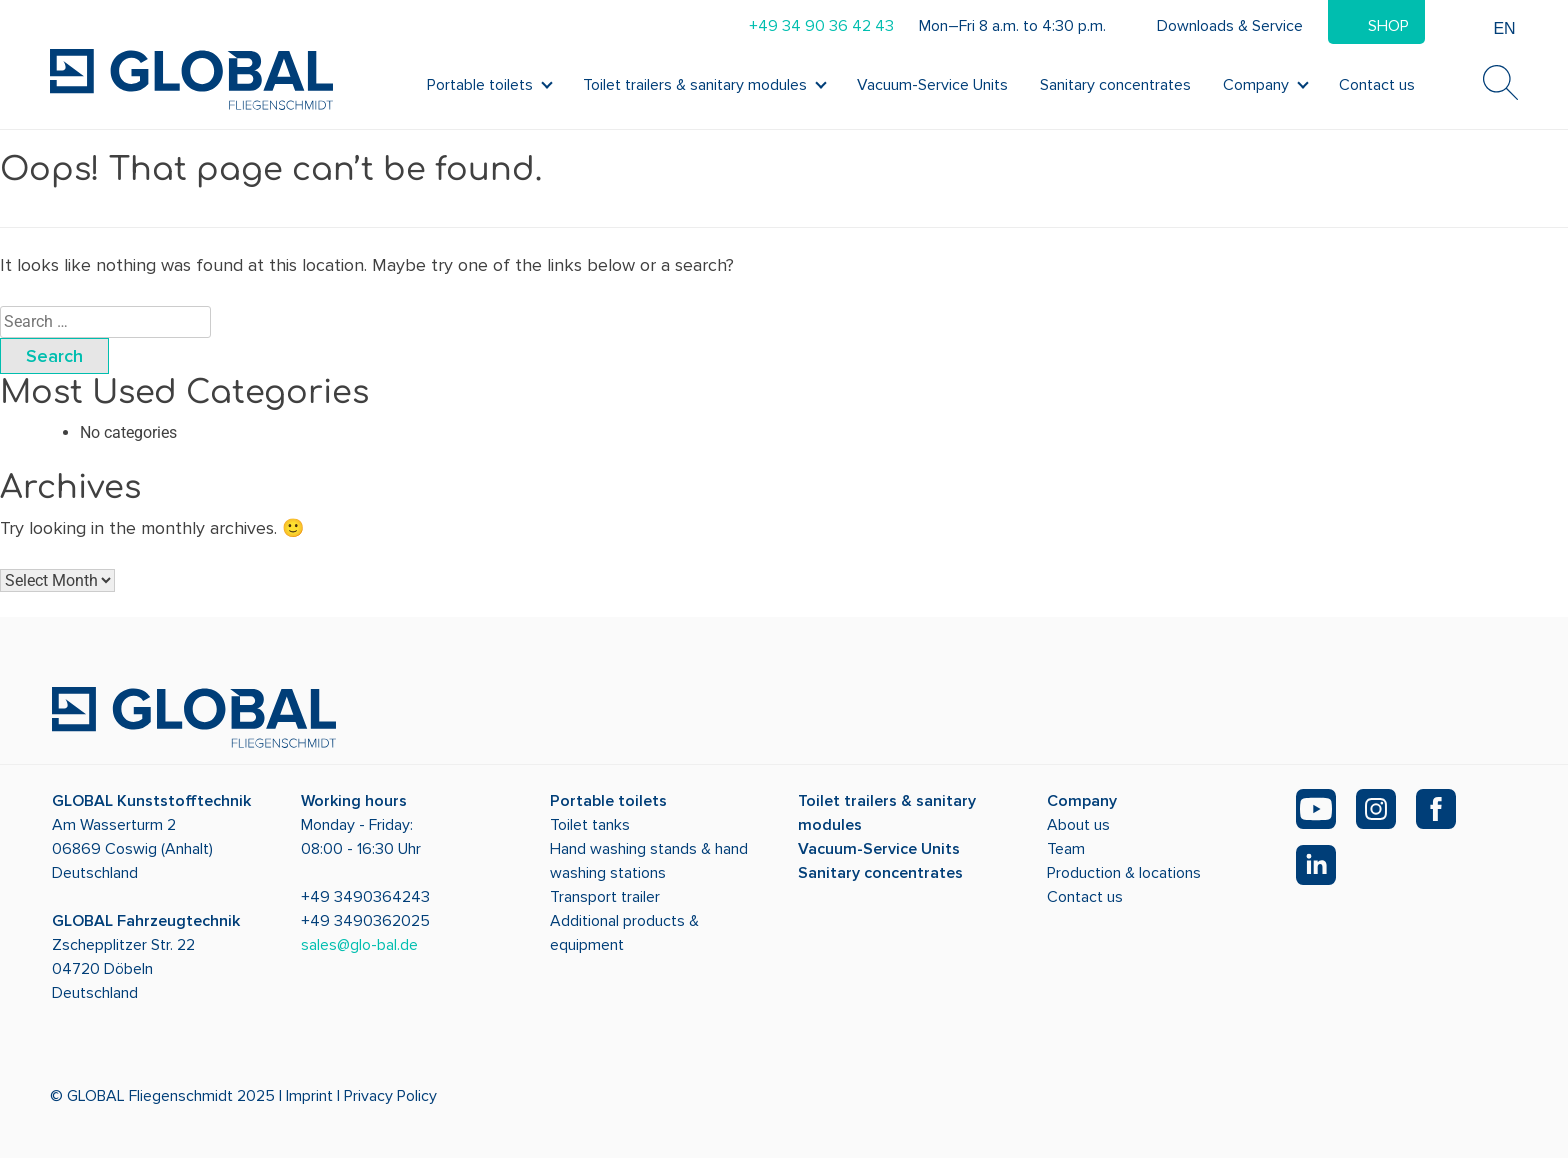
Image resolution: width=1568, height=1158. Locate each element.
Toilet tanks (590, 825)
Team (1066, 849)
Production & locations (1124, 873)
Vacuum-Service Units (932, 85)
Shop (1388, 26)
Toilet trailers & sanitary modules (695, 85)
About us (1078, 825)
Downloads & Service (1230, 26)
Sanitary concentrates (1115, 85)
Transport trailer (605, 897)
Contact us (1377, 85)
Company (1256, 85)
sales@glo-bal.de (359, 945)
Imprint (309, 1096)
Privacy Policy (390, 1096)
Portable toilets (480, 85)
